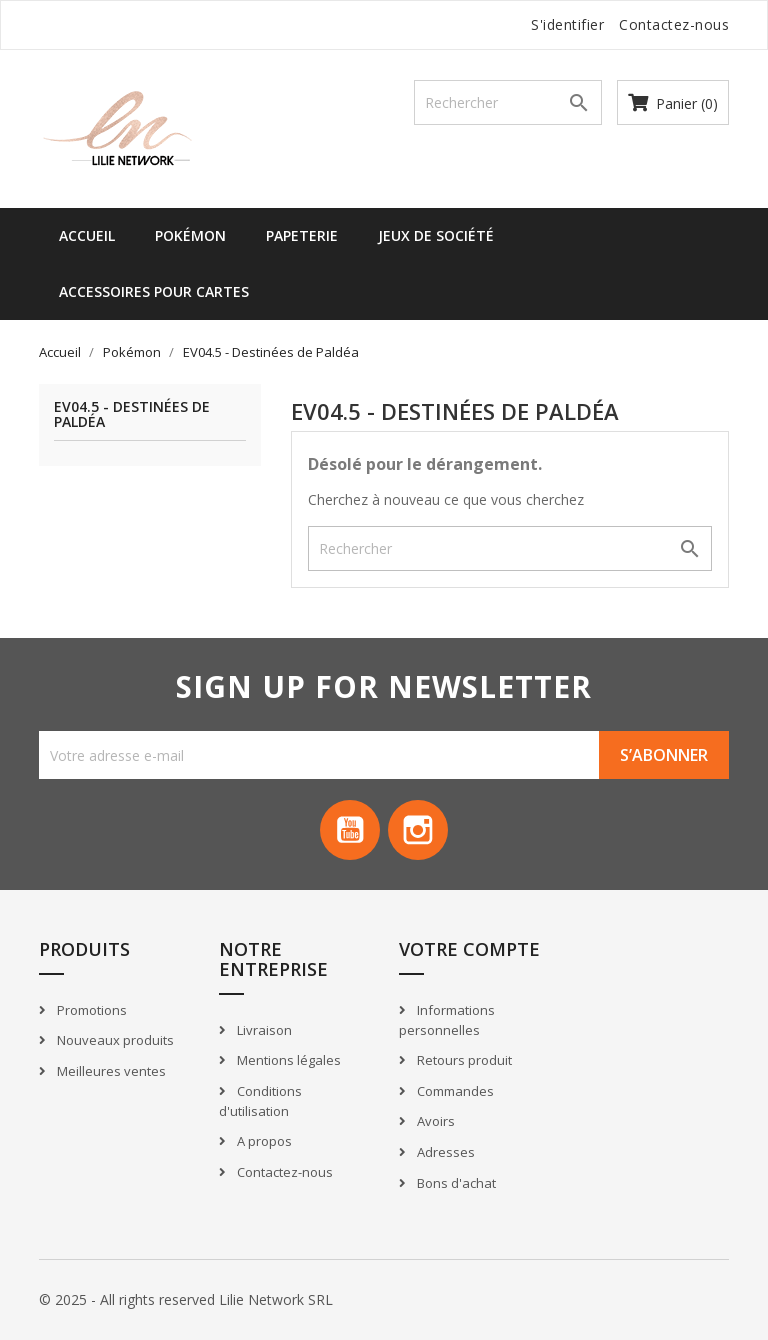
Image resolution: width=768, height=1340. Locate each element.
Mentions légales (287, 1060)
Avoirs (434, 1122)
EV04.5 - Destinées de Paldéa (132, 415)
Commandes (454, 1091)
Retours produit (463, 1060)
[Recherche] (508, 102)
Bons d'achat (455, 1183)
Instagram (418, 830)
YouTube (350, 830)
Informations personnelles (447, 1020)
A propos (263, 1141)
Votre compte (469, 949)
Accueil (87, 235)
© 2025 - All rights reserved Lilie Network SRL (186, 1299)
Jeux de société (436, 235)
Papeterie (302, 235)
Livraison (263, 1030)
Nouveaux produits (114, 1040)
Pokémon (190, 235)
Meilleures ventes (110, 1071)
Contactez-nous (674, 24)
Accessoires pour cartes (154, 291)
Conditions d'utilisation (260, 1101)
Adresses (444, 1152)
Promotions (90, 1010)
